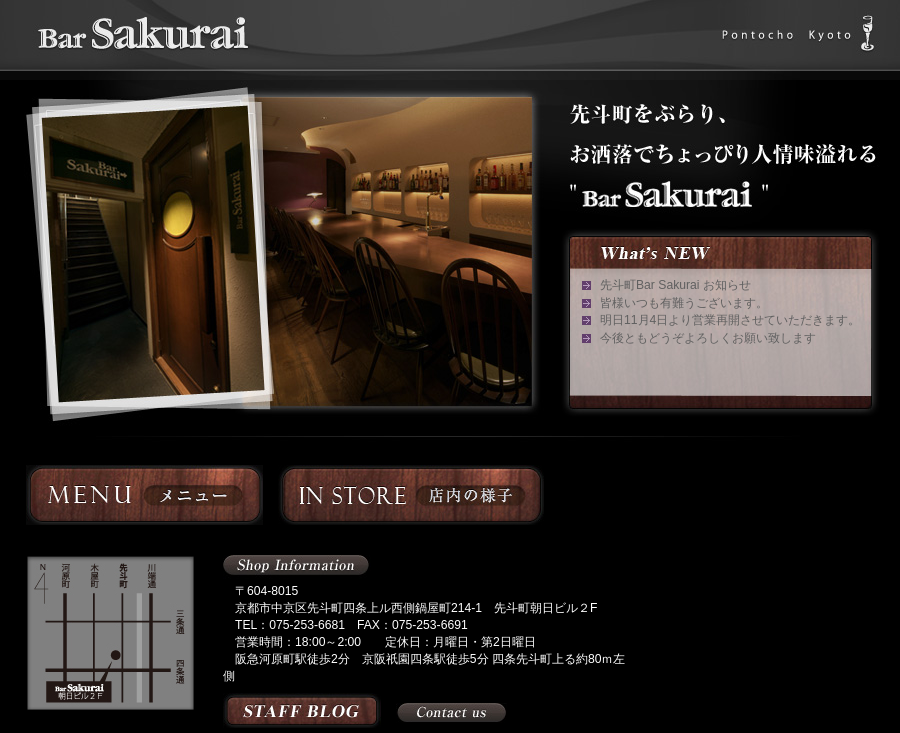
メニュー (144, 495)
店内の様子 (411, 495)
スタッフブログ (302, 710)
